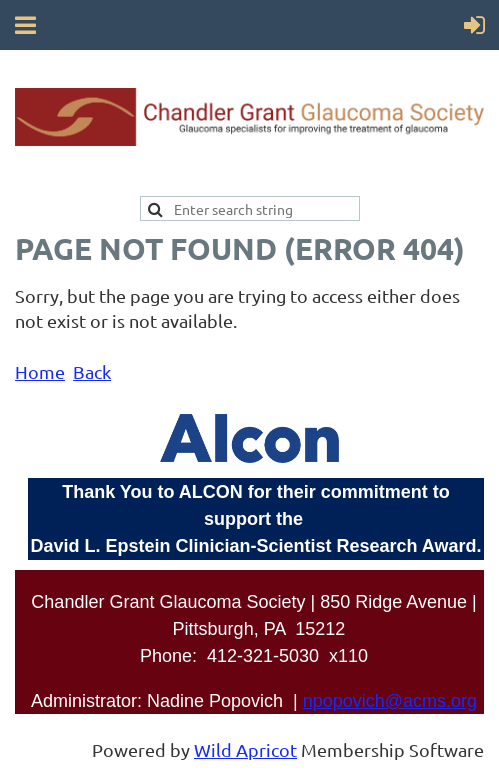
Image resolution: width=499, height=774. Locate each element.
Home (40, 371)
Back (92, 371)
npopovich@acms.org (390, 701)
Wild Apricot (245, 749)
